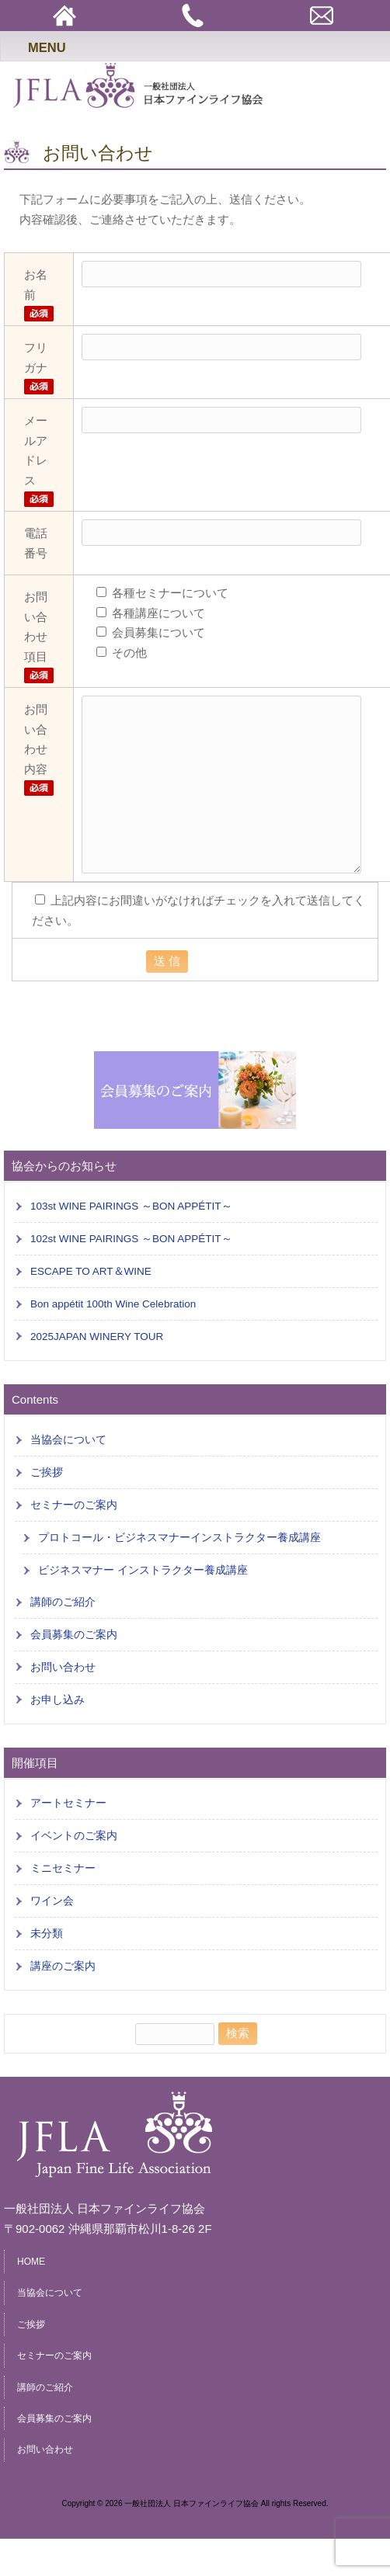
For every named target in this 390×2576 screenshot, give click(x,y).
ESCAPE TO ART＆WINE (90, 1271)
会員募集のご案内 (73, 1634)
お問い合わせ (63, 1667)
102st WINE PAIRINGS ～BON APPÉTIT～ (131, 1239)
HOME (31, 2261)
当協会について (68, 1440)
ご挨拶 (46, 1472)
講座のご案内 (63, 1966)
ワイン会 (52, 1901)
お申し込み (57, 1700)
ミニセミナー (63, 1868)
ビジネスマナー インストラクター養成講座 (143, 1570)
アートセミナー (68, 1803)
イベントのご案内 (73, 1836)
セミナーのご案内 (73, 1505)
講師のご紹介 (63, 1602)
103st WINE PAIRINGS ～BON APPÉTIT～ (131, 1206)
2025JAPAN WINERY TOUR (96, 1336)
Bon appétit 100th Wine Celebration (113, 1304)
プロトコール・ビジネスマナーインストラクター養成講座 (179, 1537)
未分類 (46, 1933)
